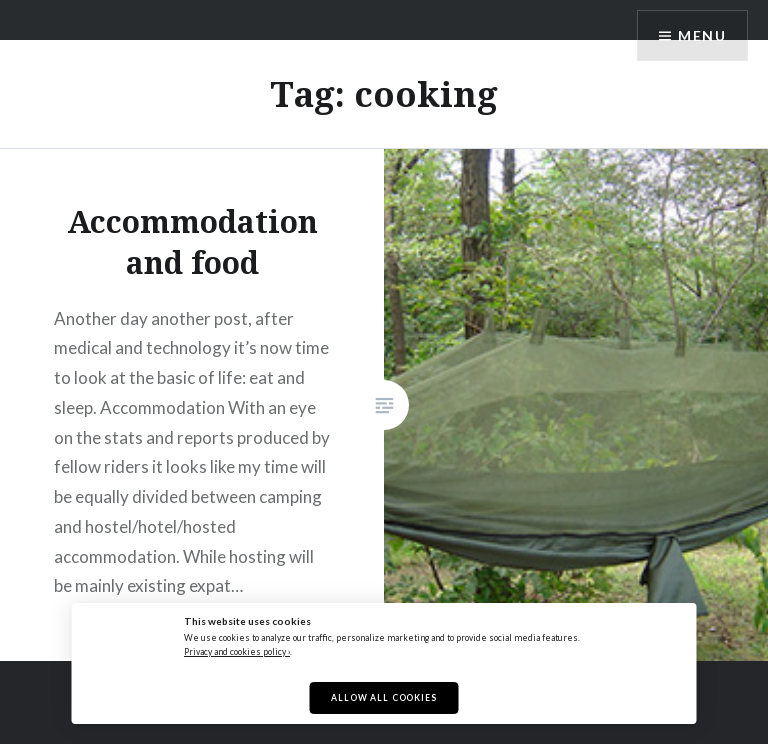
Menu (702, 35)
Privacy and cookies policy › (237, 652)
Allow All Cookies (383, 698)
